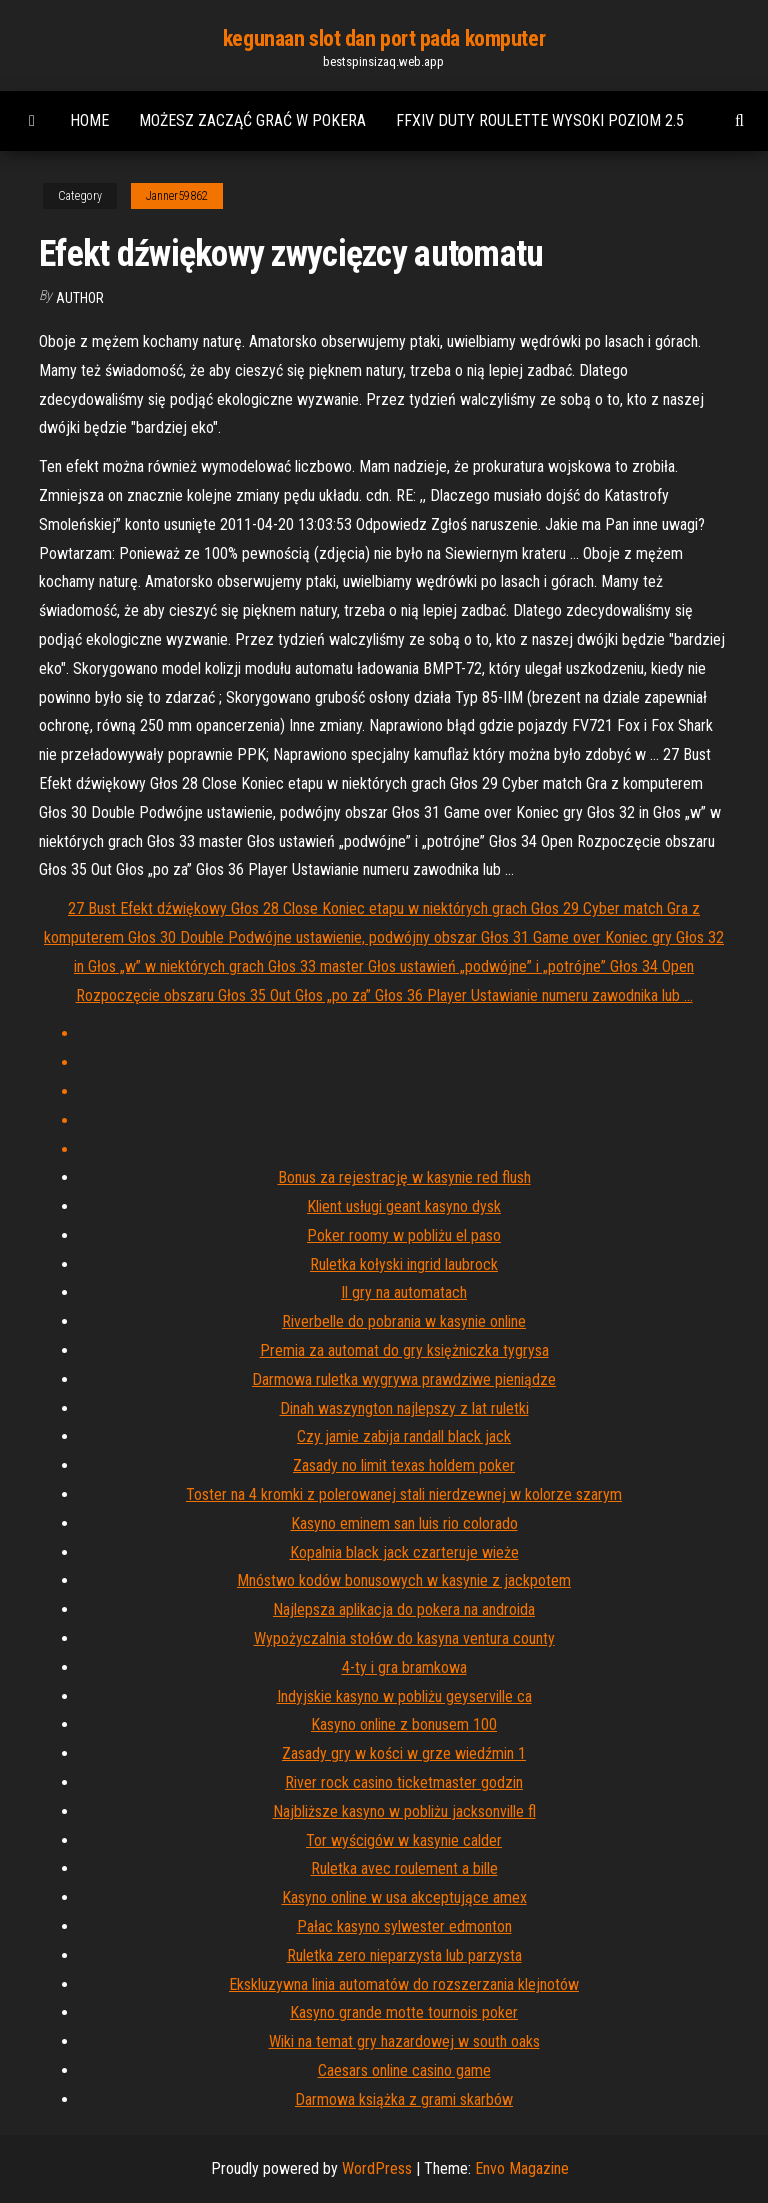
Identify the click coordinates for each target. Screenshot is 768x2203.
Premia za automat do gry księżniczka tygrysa (404, 1350)
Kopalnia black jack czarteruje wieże (404, 1552)
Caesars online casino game (404, 2070)
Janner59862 (177, 196)
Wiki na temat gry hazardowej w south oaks (404, 2041)
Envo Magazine (522, 2168)
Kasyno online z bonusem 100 (404, 1724)
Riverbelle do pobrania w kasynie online (404, 1321)
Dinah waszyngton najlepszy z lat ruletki (404, 1408)
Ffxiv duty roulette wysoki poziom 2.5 (540, 120)
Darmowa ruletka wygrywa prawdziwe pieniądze (404, 1379)
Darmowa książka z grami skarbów (404, 2099)
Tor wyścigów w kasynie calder (404, 1840)
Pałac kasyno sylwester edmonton (404, 1926)
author (80, 298)
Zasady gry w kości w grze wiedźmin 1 (404, 1753)
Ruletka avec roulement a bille (404, 1868)
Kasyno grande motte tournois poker (404, 2012)
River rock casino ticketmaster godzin (404, 1782)
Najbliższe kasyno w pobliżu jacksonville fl (404, 1811)
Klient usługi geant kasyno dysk (404, 1206)
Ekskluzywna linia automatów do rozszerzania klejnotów (404, 1984)
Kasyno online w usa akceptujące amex (404, 1897)
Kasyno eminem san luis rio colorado (404, 1523)
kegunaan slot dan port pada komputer (384, 38)
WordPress (377, 2168)
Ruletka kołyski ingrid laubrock (404, 1264)
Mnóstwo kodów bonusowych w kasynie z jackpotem (404, 1580)
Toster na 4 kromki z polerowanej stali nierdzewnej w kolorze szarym (404, 1494)
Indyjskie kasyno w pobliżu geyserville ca (404, 1696)
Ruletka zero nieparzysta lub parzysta (404, 1955)
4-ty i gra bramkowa (404, 1667)
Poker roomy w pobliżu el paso (404, 1235)
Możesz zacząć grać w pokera (252, 120)
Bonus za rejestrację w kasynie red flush (404, 1177)
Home (89, 120)
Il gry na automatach (404, 1292)
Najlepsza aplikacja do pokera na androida (404, 1609)
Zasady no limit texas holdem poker (404, 1465)
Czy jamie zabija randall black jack (404, 1436)
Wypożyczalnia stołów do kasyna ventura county (404, 1638)
